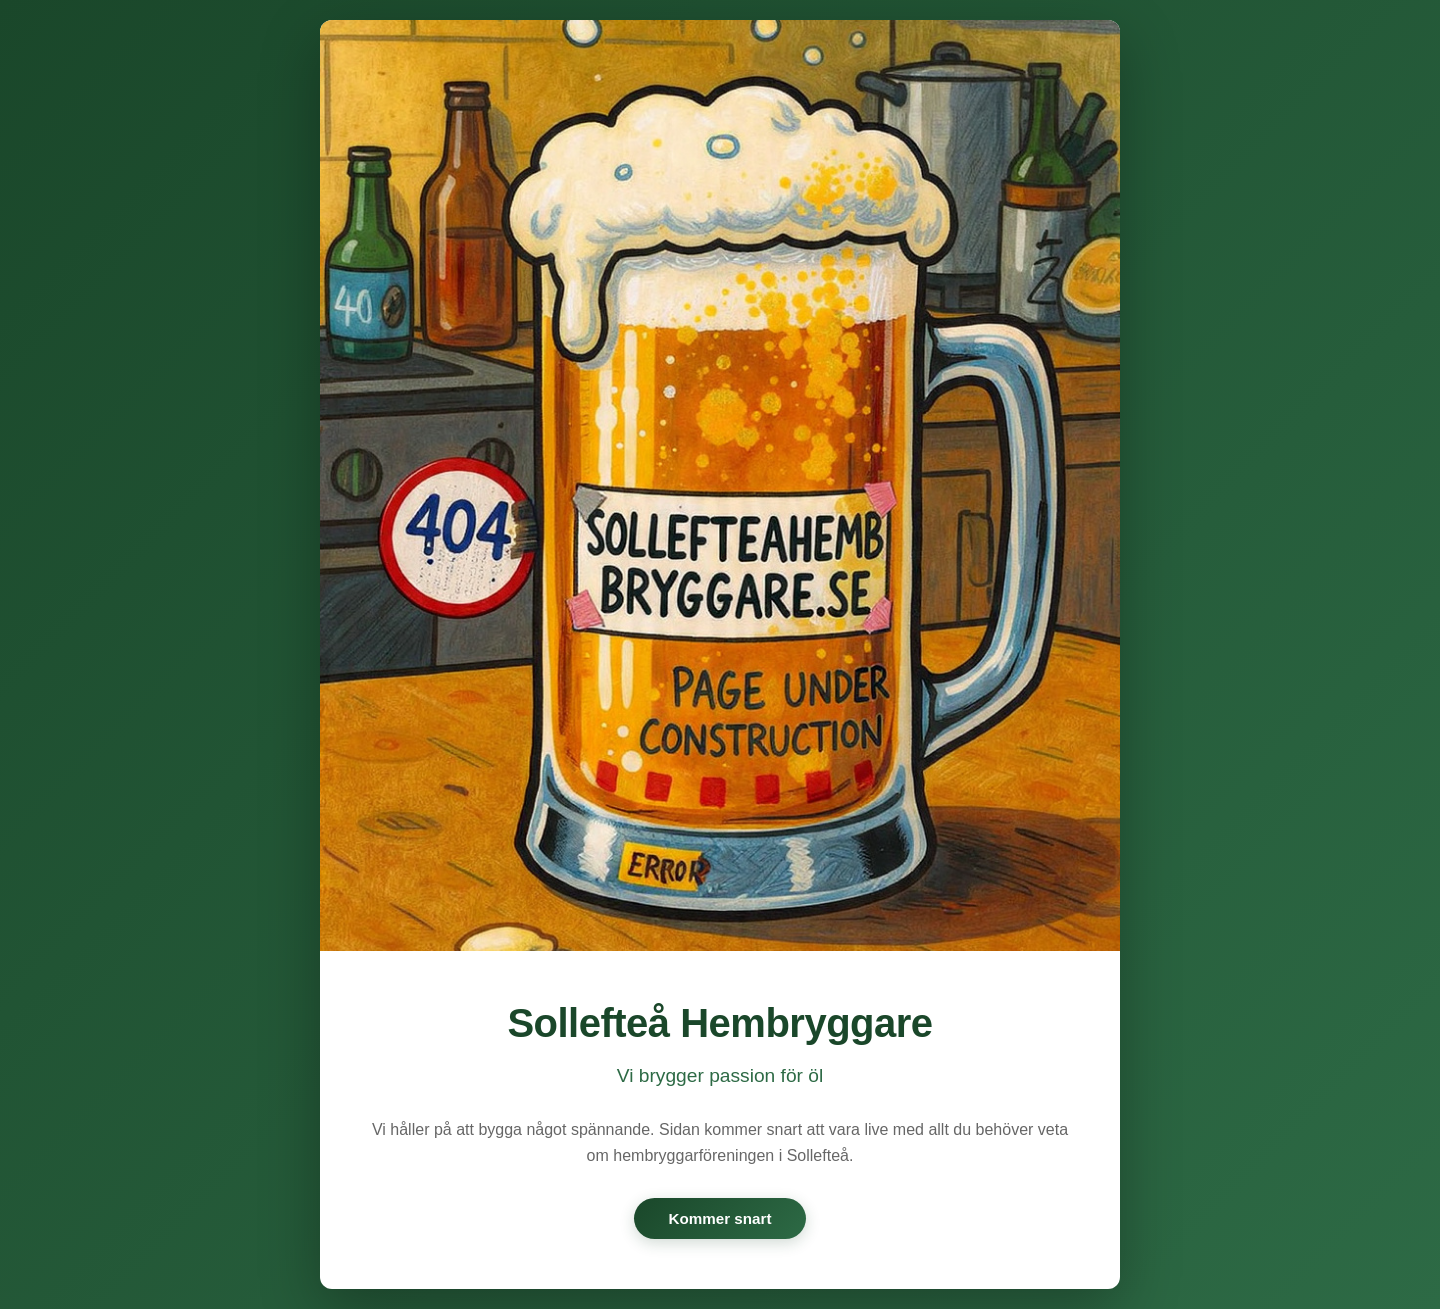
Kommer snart (720, 1218)
